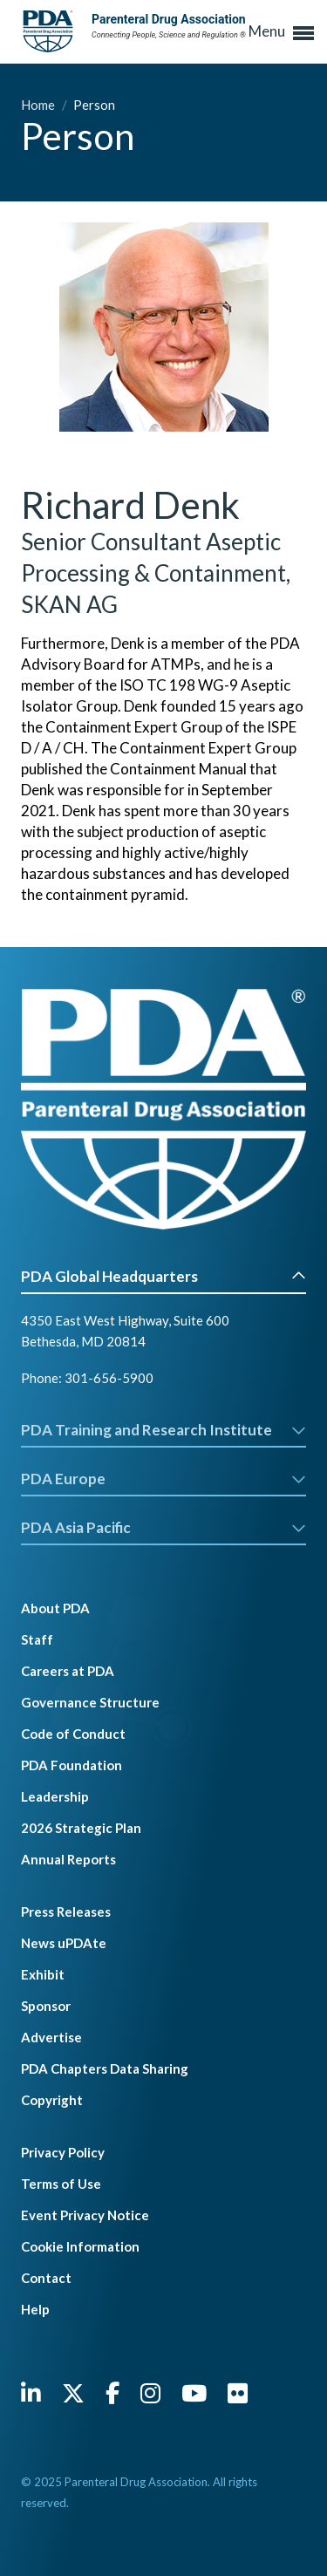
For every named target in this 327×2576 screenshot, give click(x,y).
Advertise (51, 2037)
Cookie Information (80, 2246)
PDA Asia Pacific (163, 1527)
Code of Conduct (73, 1733)
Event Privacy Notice (85, 2215)
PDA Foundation (71, 1765)
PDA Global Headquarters (163, 1276)
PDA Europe (163, 1478)
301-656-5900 (109, 1378)
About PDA (55, 1608)
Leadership (55, 1796)
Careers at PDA (67, 1671)
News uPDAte (63, 1943)
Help (35, 2309)
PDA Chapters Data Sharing (104, 2068)
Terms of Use (61, 2183)
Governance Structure (90, 1702)
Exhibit (43, 1974)
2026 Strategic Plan (81, 1828)
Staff (37, 1639)
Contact (46, 2278)
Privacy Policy (63, 2152)
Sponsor (46, 2006)
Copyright (52, 2100)
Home (39, 104)
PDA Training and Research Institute (163, 1430)
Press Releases (66, 1911)
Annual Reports (68, 1859)
